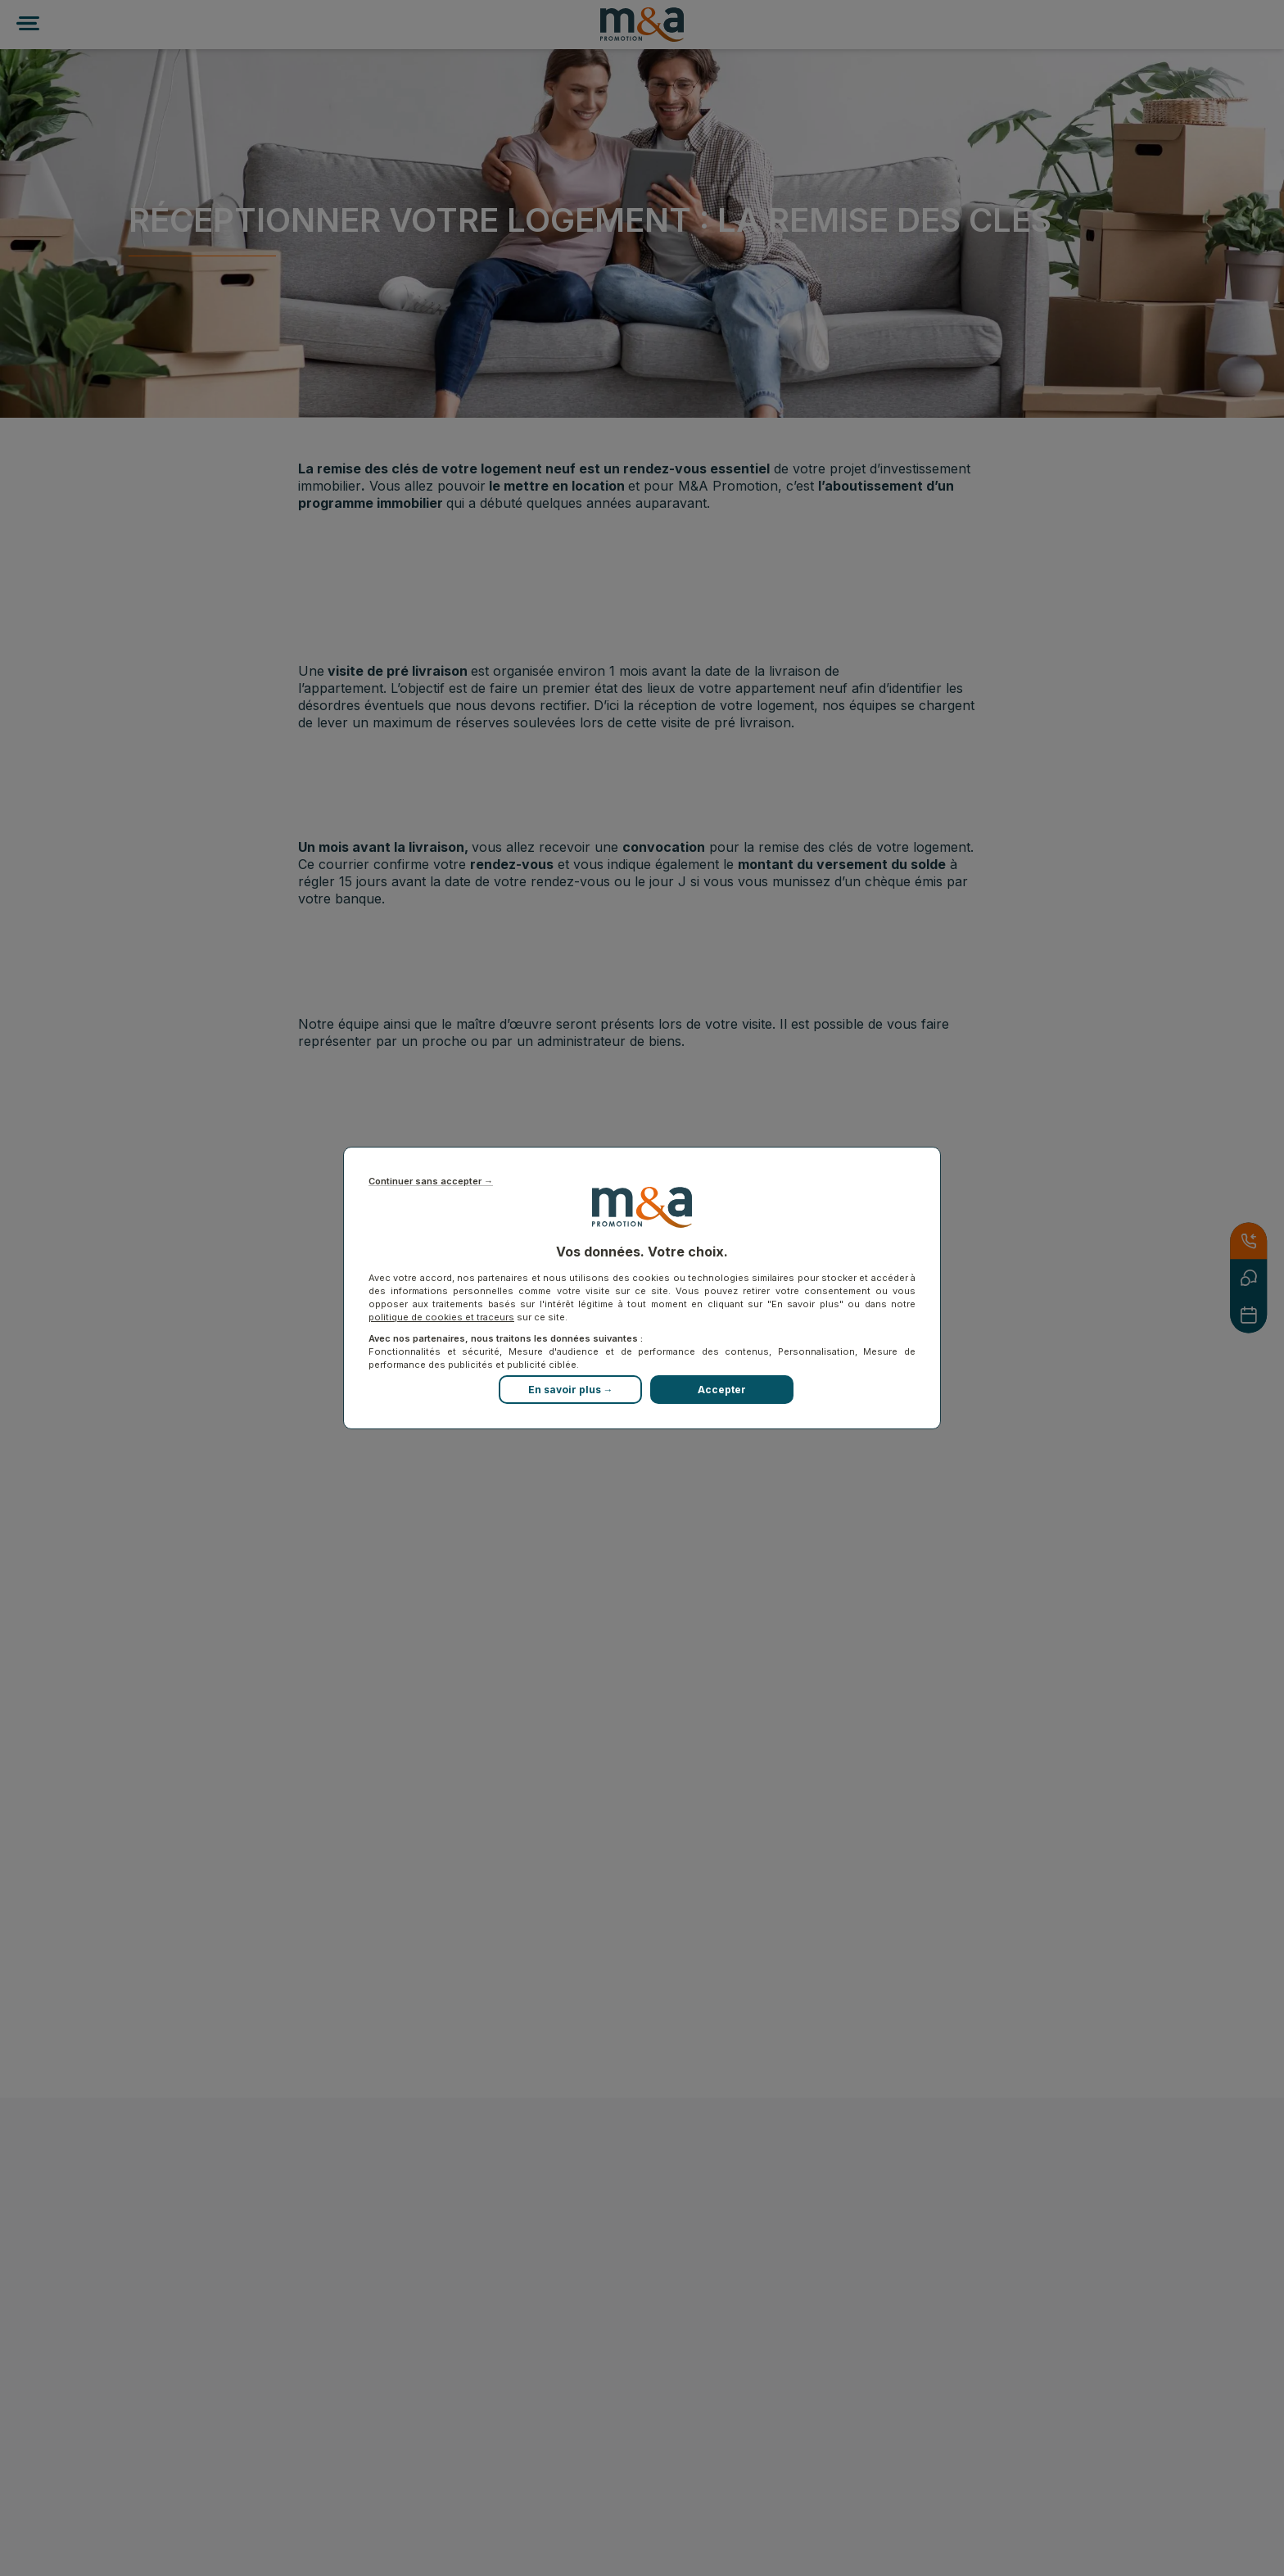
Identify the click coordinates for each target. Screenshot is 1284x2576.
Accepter (722, 1389)
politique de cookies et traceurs (441, 1317)
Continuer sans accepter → (430, 1181)
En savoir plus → (570, 1389)
